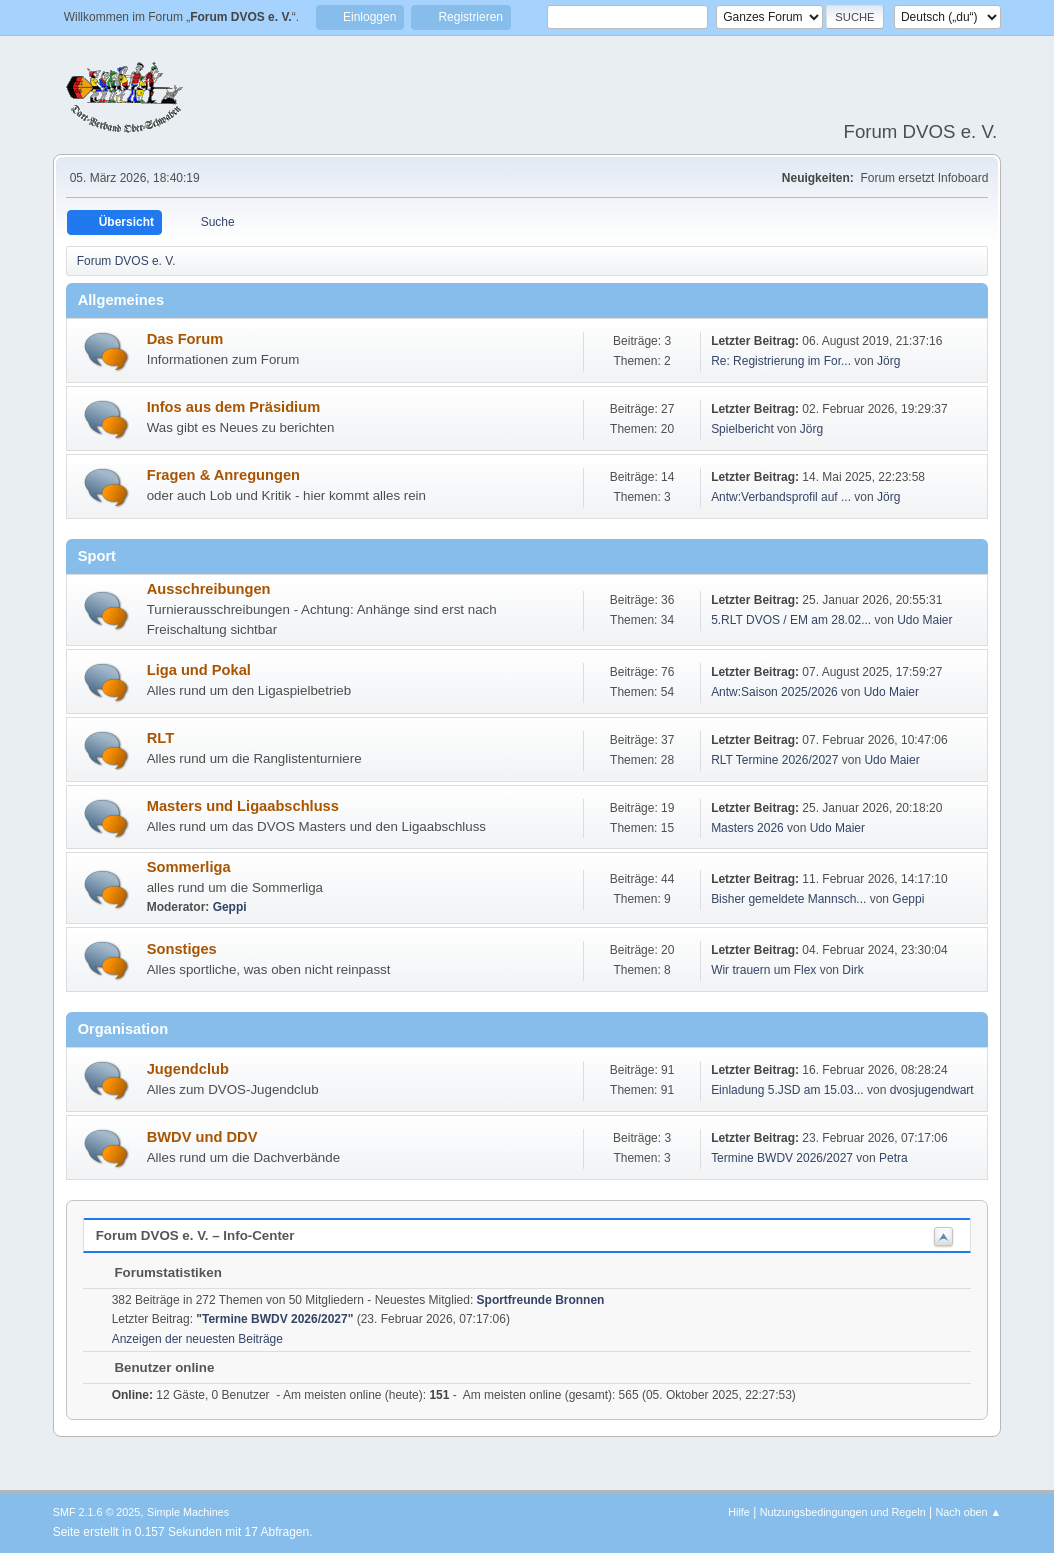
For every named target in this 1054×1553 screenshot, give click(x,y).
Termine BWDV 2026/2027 (782, 1158)
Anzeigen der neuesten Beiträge (197, 1339)
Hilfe (739, 1512)
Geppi (230, 907)
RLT (160, 738)
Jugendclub (188, 1069)
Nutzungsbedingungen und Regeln (843, 1512)
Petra (893, 1158)
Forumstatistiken (158, 1272)
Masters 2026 (747, 828)
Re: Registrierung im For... (781, 361)
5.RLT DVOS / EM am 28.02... (791, 620)
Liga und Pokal (199, 670)
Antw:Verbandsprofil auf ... (781, 497)
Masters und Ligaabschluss (243, 806)
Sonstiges (182, 949)
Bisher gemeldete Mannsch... (788, 899)
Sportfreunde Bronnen (541, 1300)
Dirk (852, 970)
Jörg (888, 361)
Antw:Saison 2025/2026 (774, 692)
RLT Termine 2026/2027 (774, 760)
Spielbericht (742, 429)
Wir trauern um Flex (763, 970)
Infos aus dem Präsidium (233, 407)
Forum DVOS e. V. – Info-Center (195, 1235)
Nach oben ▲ (968, 1512)
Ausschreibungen (209, 589)
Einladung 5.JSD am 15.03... (787, 1090)
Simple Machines (188, 1512)
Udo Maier (924, 620)
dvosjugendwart (932, 1090)
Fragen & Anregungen (223, 475)
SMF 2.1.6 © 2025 (97, 1512)
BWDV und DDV (202, 1137)
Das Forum (185, 339)
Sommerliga (189, 867)
